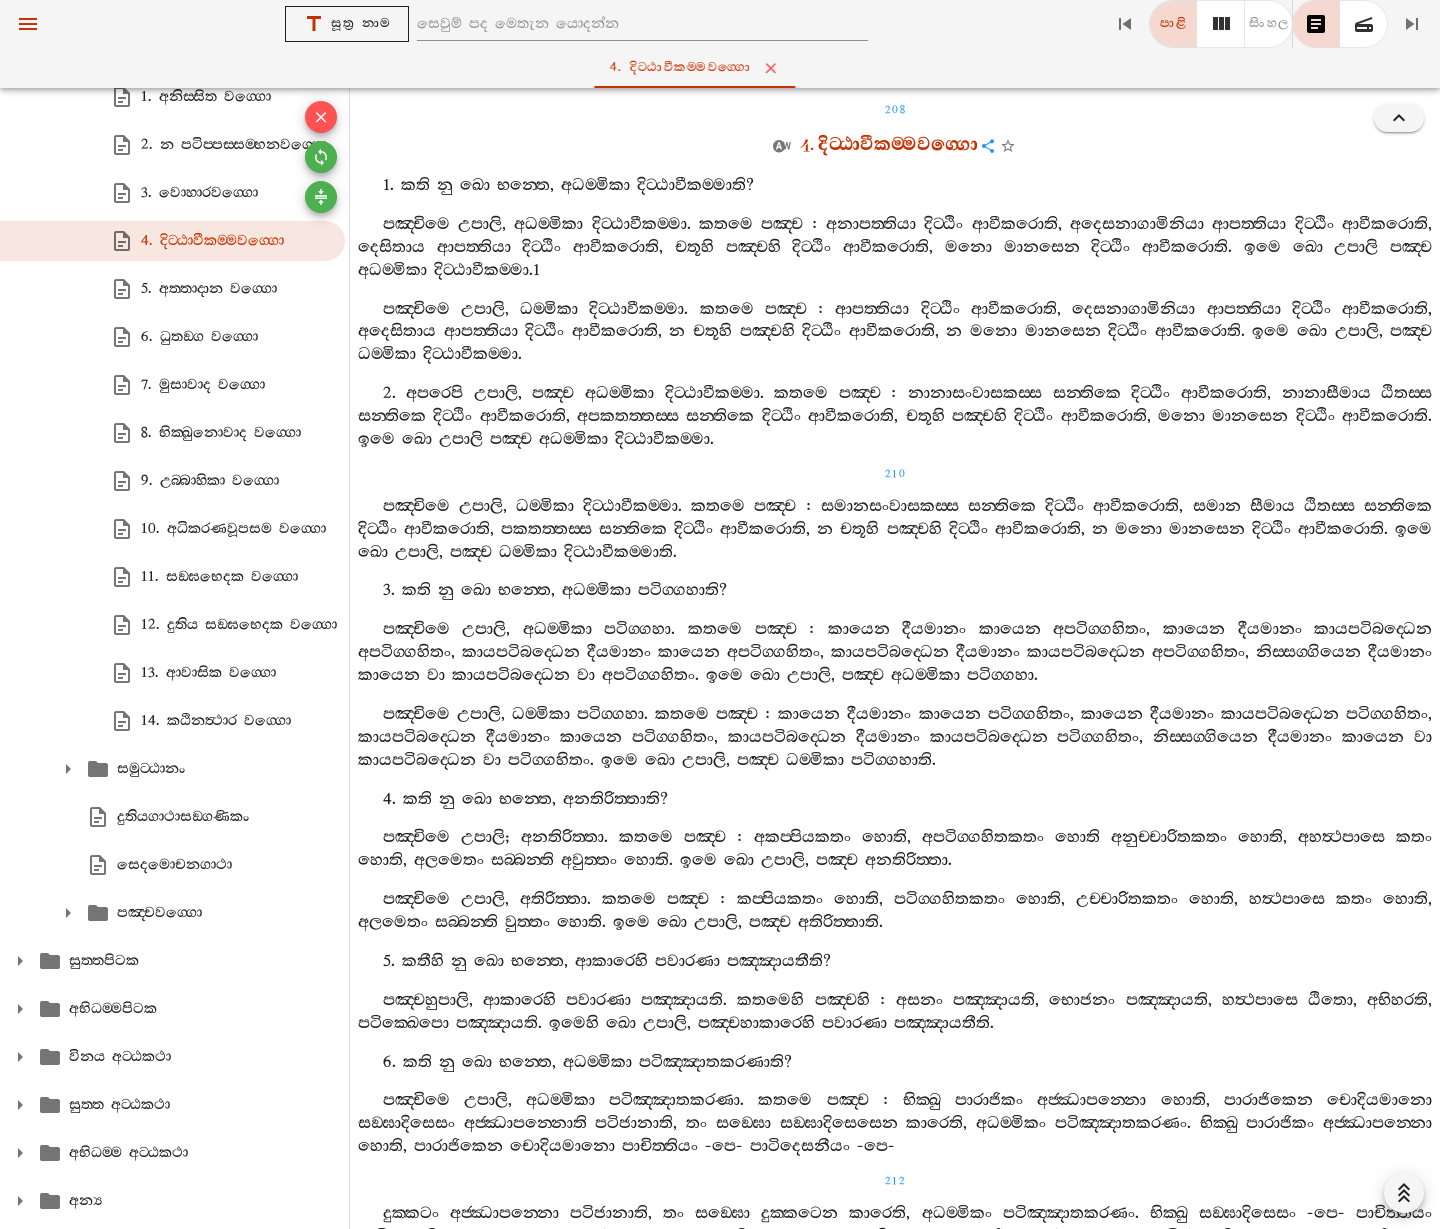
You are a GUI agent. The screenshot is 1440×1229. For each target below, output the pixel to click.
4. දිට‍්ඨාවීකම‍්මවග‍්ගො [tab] (724, 68)
